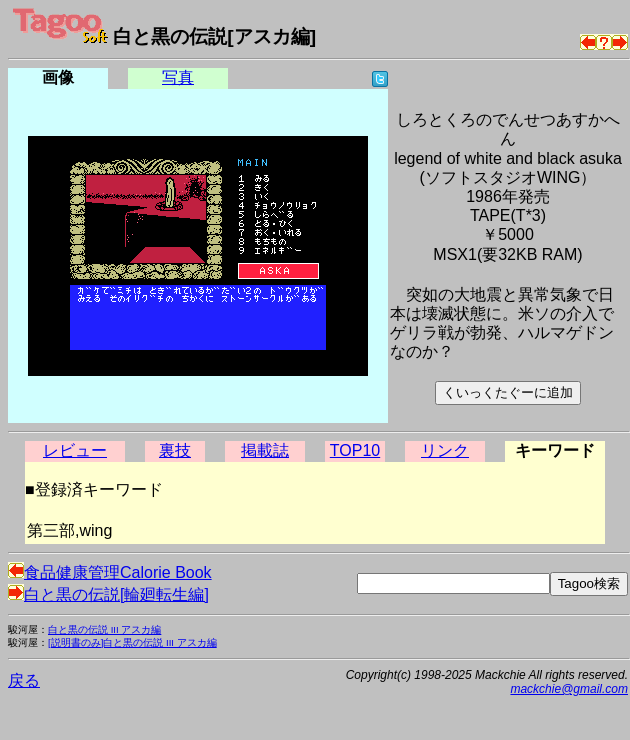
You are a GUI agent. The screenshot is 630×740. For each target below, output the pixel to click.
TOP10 (355, 450)
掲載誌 (265, 450)
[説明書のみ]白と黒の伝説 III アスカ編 (132, 642)
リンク (445, 450)
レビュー (75, 450)
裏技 (175, 450)
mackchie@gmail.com (569, 689)
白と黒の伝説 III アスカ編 (104, 629)
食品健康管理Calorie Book (110, 572)
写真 (178, 77)
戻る (24, 680)
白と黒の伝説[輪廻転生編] (108, 594)
